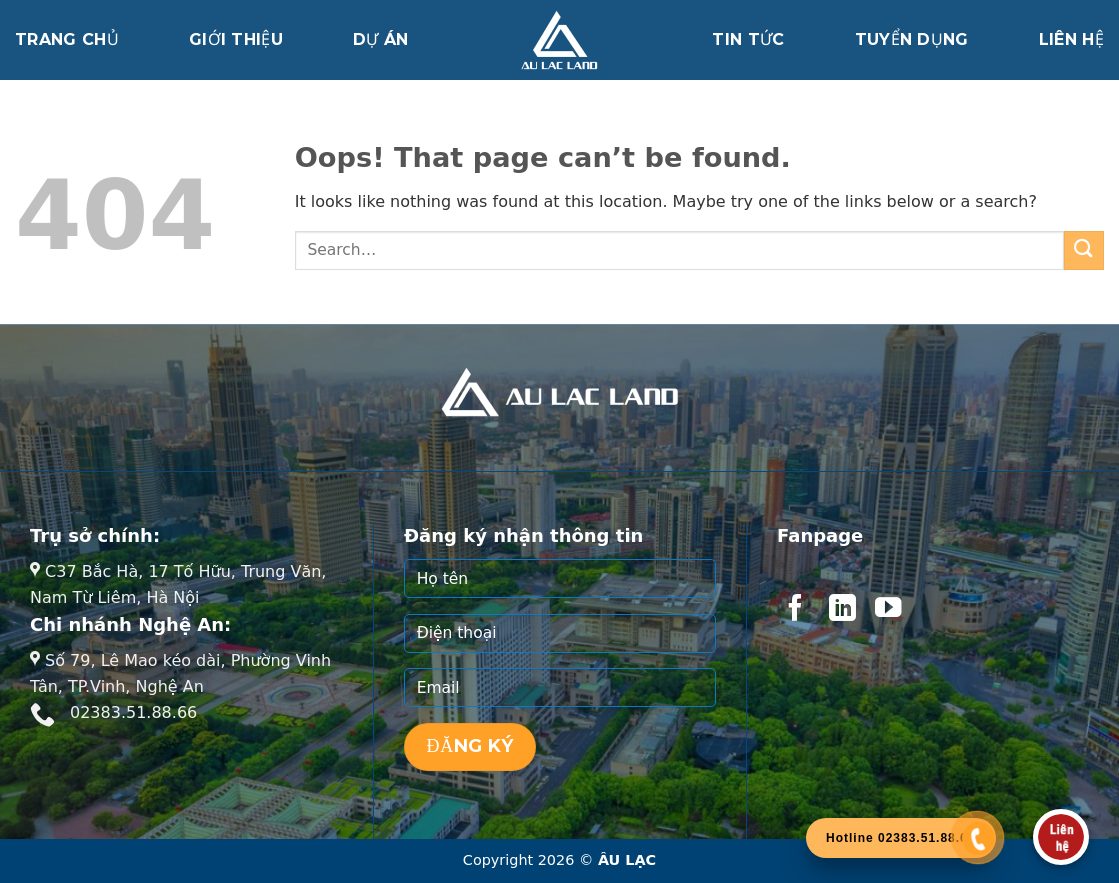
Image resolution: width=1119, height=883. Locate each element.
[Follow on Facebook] (795, 610)
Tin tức (748, 39)
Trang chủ (67, 39)
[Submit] (1084, 250)
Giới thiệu (236, 39)
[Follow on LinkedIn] (842, 610)
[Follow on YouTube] (888, 610)
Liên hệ (1071, 39)
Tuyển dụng (912, 39)
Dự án (381, 39)
